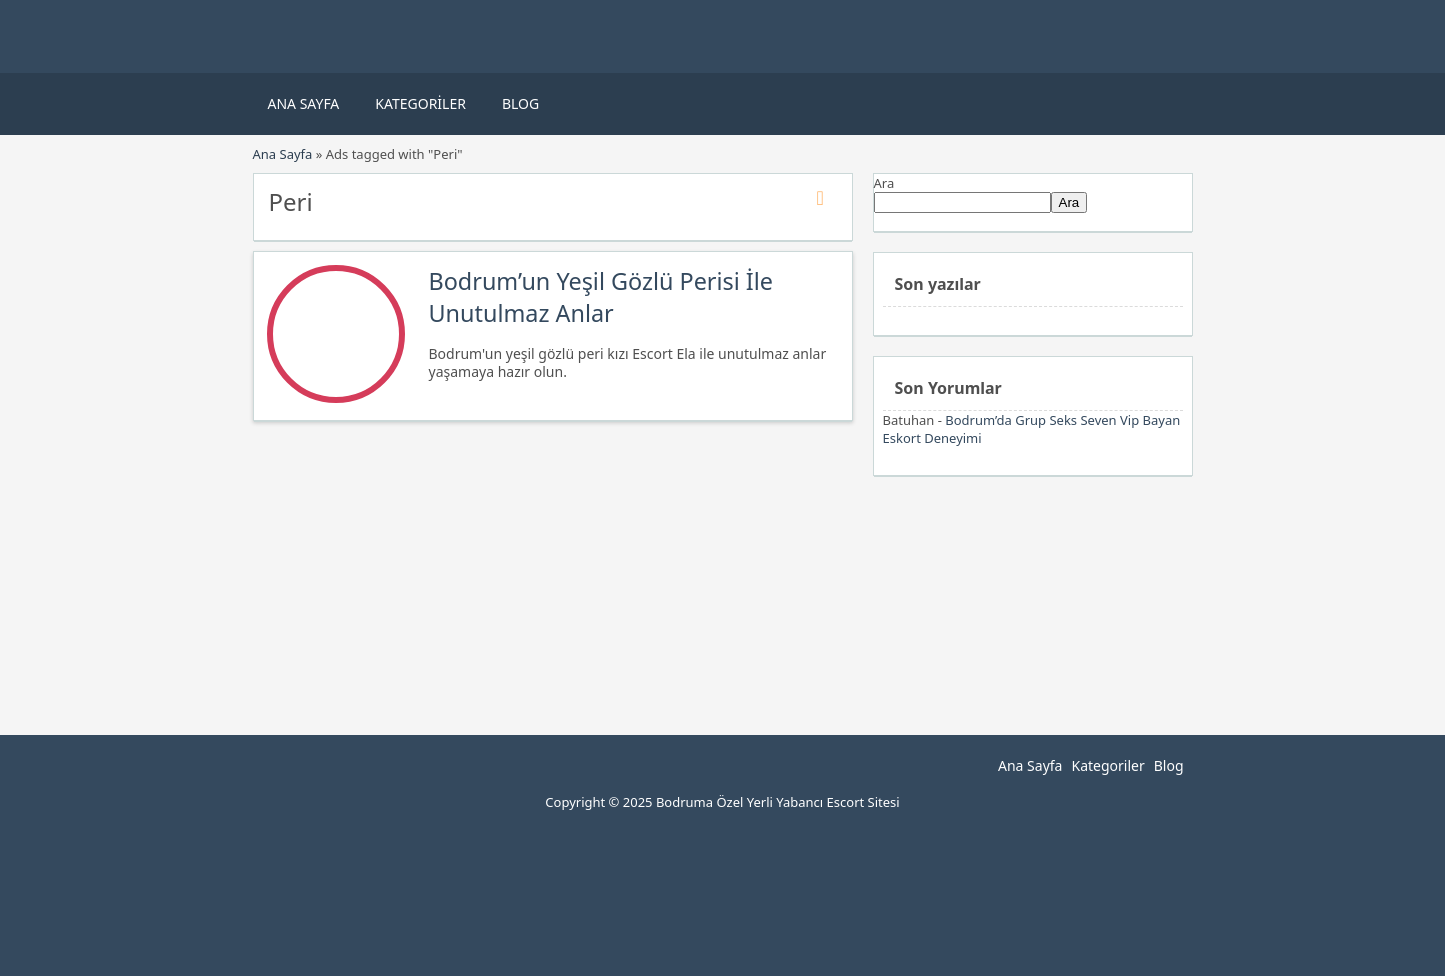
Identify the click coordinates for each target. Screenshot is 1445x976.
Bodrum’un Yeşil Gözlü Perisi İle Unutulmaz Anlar (601, 297)
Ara (884, 183)
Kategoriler (420, 103)
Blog (520, 103)
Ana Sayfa (304, 103)
